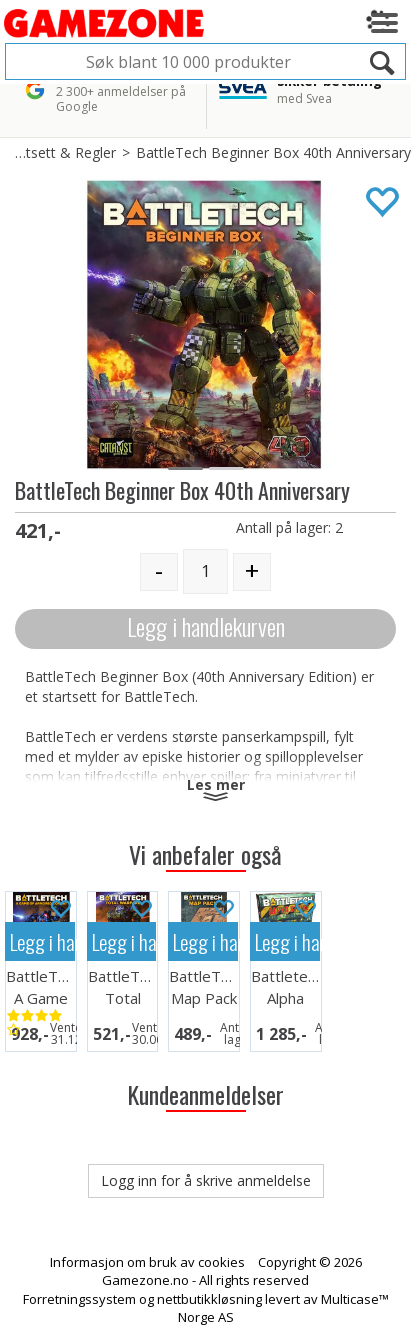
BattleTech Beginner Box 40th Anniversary (273, 152)
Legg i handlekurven (206, 626)
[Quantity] (205, 571)
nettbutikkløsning (209, 1299)
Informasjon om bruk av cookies (147, 1262)
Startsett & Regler (58, 152)
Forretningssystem (79, 1299)
